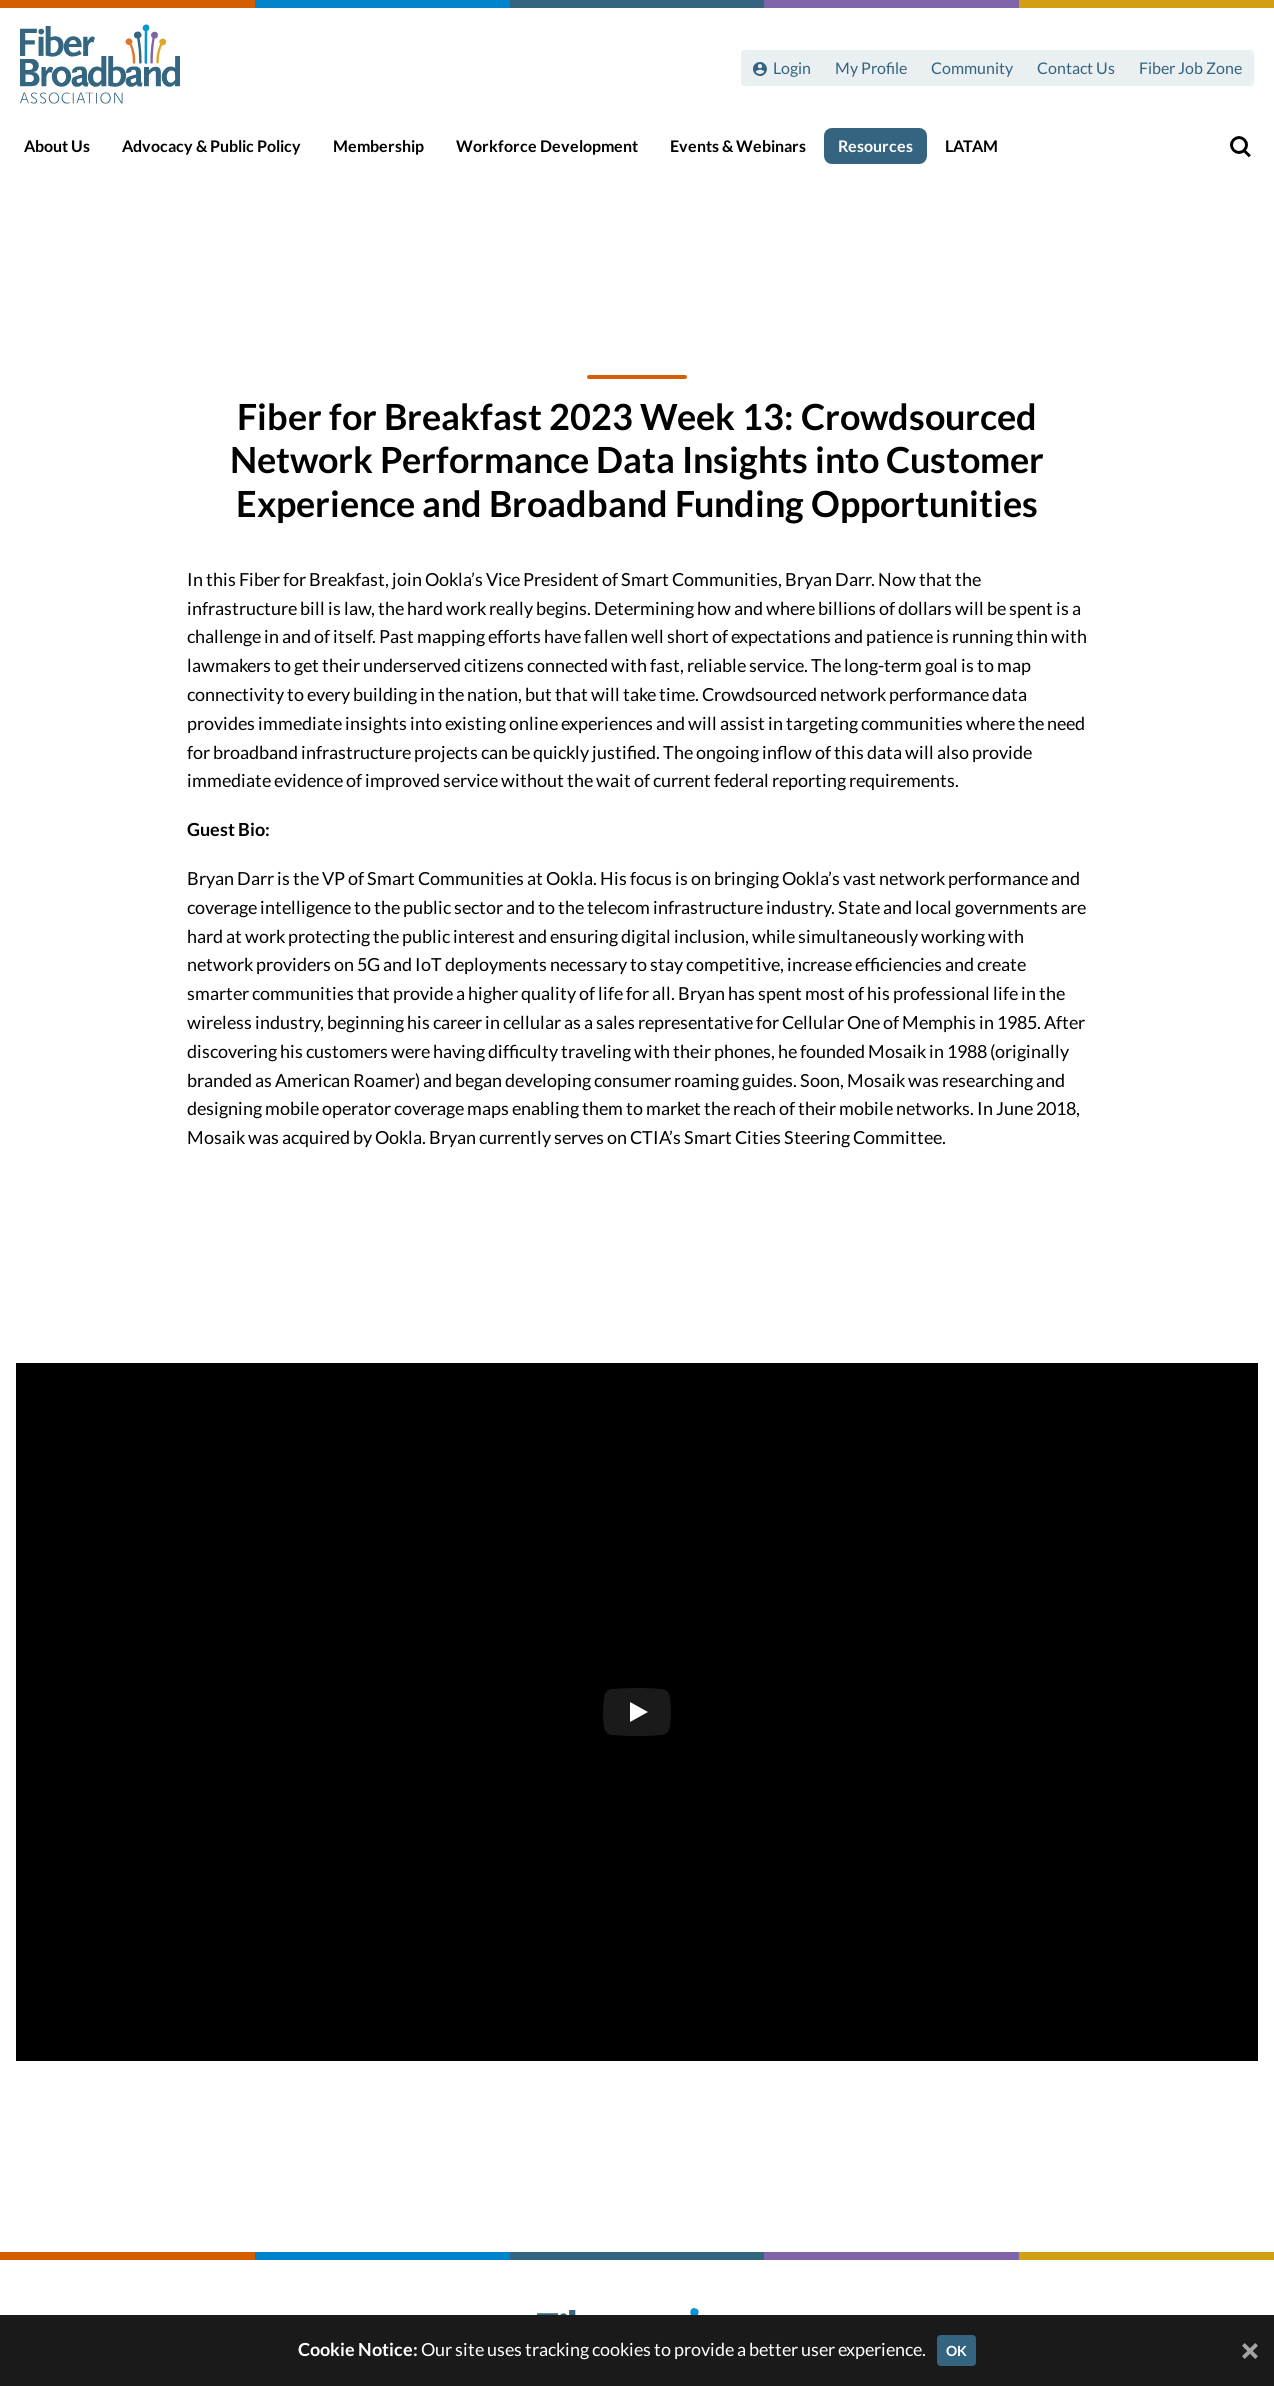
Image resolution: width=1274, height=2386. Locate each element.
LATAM (981, 151)
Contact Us (1076, 67)
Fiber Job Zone (1190, 67)
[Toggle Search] (1230, 152)
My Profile (871, 67)
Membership (388, 151)
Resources (885, 151)
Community (972, 67)
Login (792, 67)
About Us (67, 151)
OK (956, 2350)
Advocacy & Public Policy (221, 151)
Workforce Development (557, 151)
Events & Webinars (748, 151)
